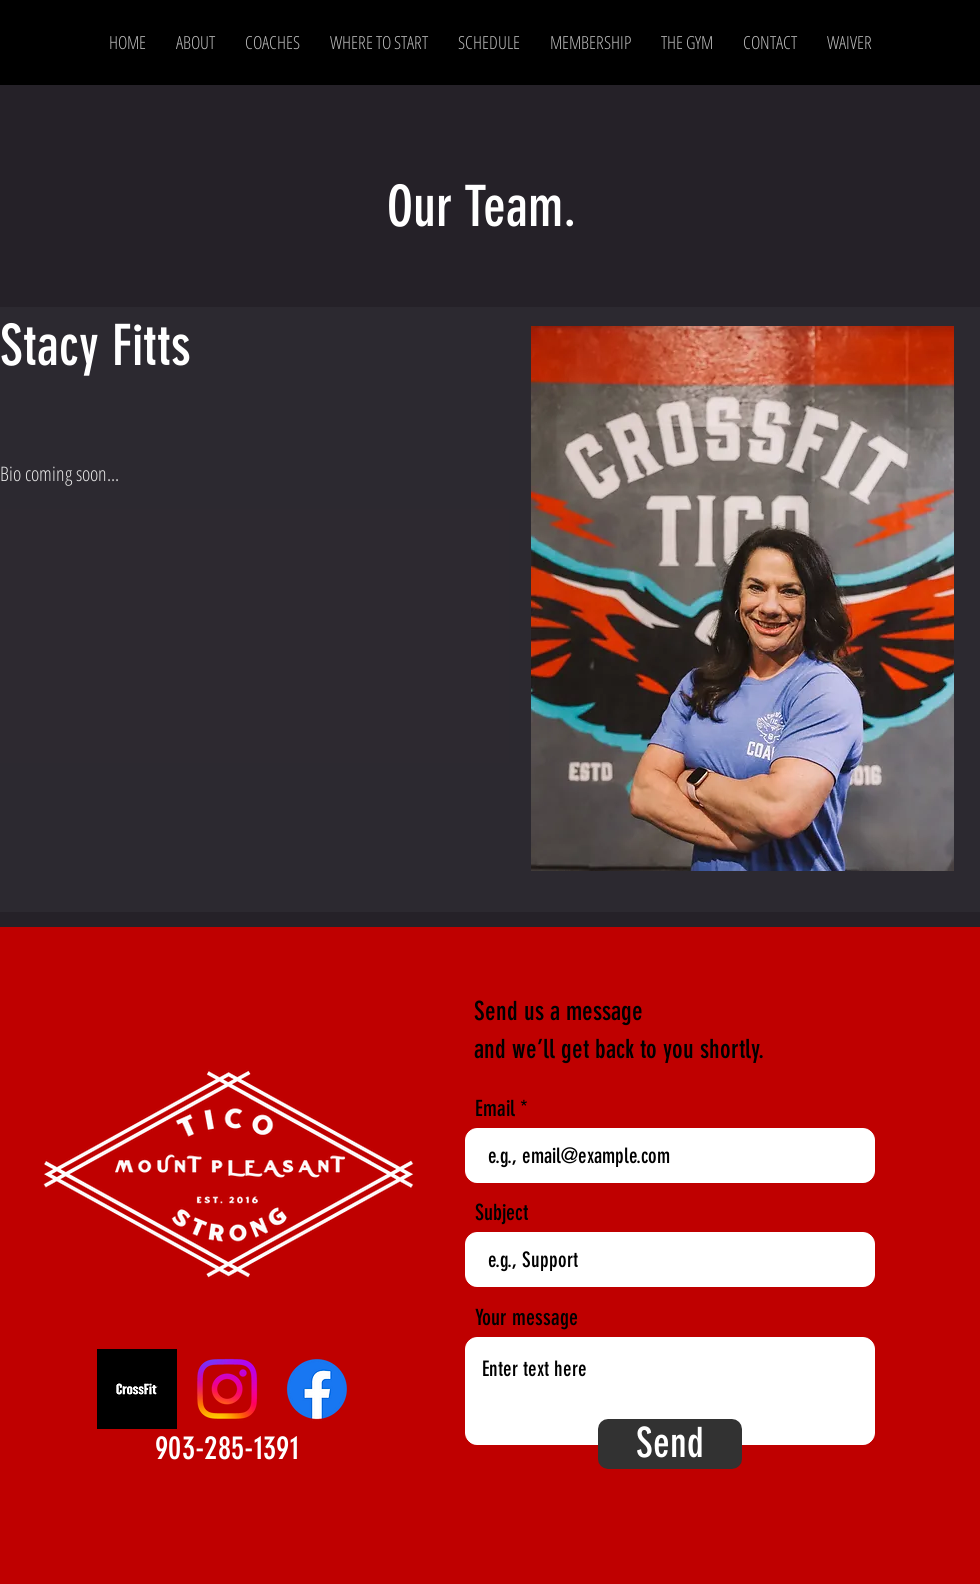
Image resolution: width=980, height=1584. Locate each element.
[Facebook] (317, 1389)
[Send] (670, 1444)
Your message (526, 1318)
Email (495, 1109)
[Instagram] (227, 1389)
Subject (501, 1213)
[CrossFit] (137, 1389)
